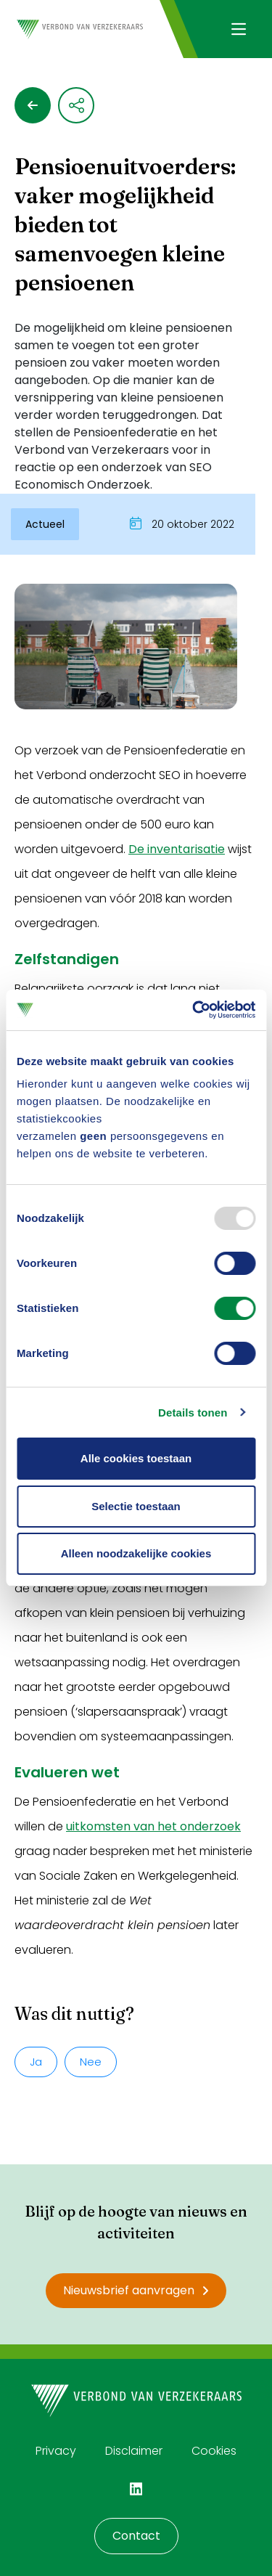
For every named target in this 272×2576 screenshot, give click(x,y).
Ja (36, 2061)
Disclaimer (133, 2450)
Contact (136, 2535)
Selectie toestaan (136, 1506)
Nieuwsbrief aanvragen (136, 2290)
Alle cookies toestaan (136, 1458)
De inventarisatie (176, 849)
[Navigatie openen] (238, 29)
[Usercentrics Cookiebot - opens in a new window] (193, 1009)
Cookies (213, 2450)
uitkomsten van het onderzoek (153, 1826)
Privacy (56, 2450)
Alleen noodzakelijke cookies (136, 1553)
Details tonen (192, 1412)
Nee (91, 2061)
